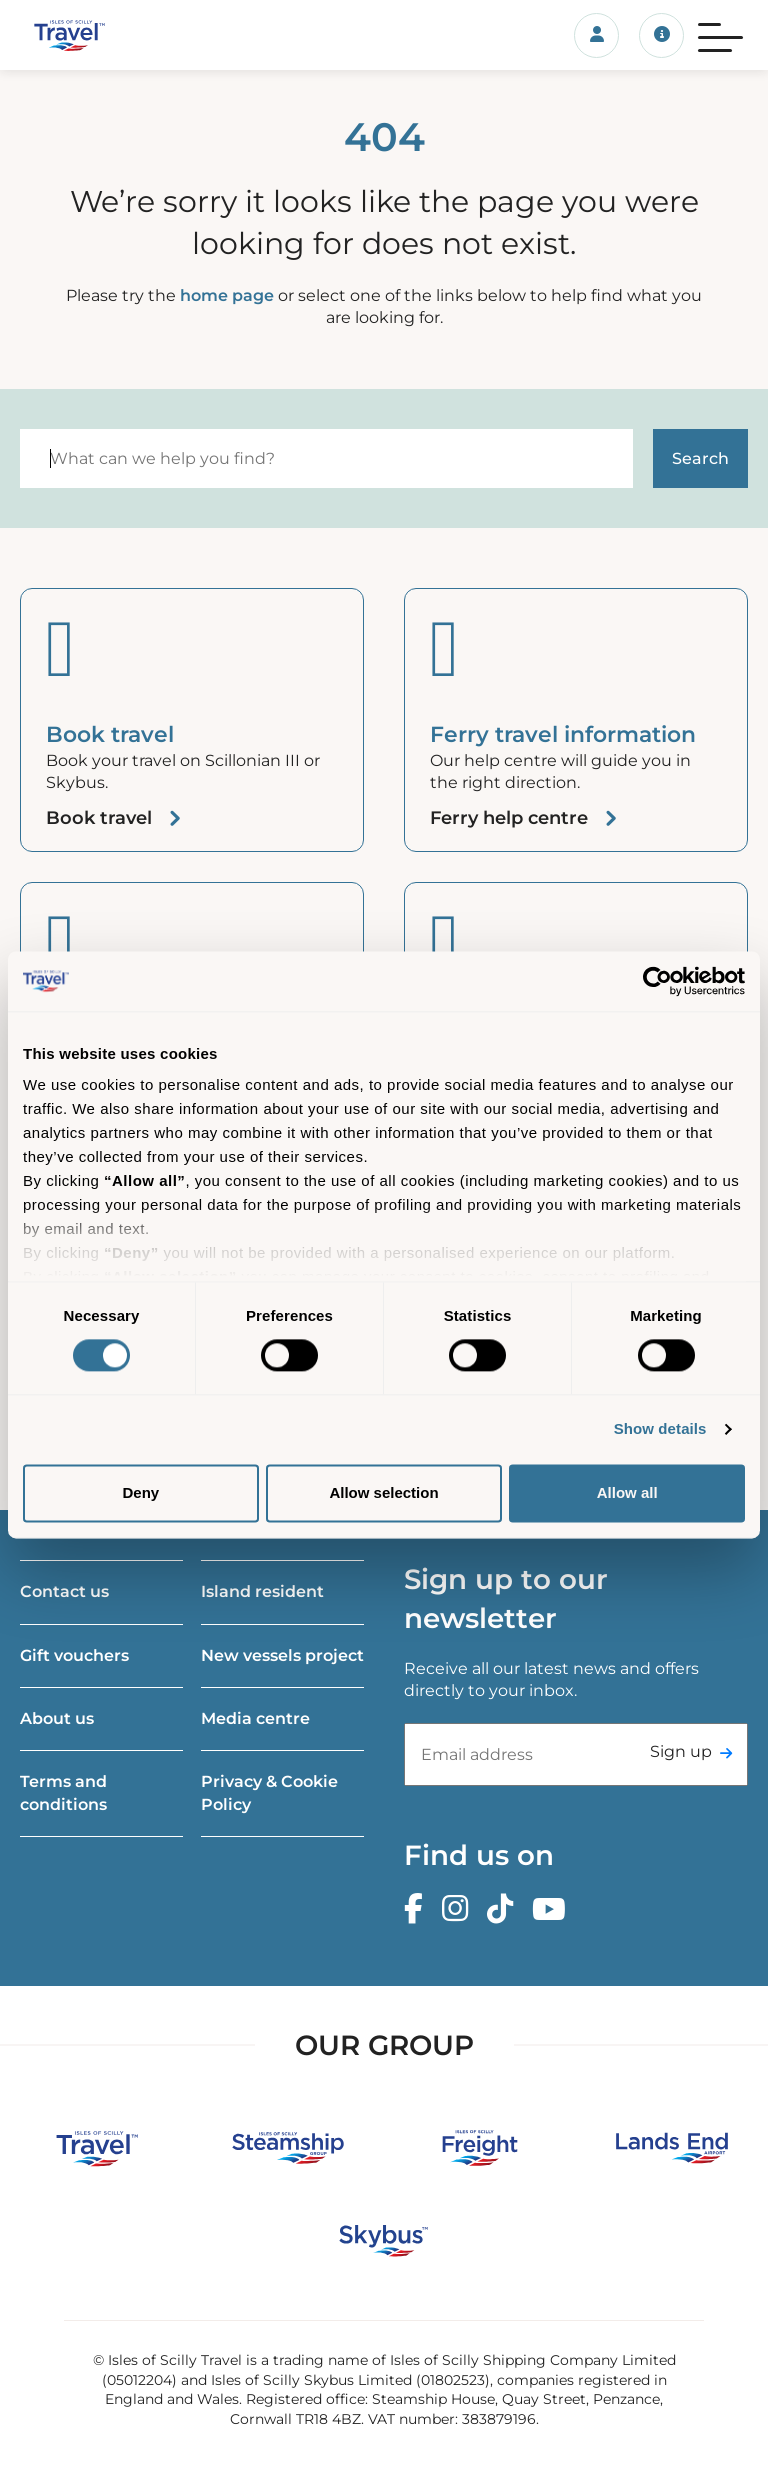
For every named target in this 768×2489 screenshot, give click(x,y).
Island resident (262, 1591)
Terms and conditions (63, 1792)
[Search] (326, 458)
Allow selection (383, 1492)
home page (227, 295)
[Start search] (700, 458)
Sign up (681, 1751)
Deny (140, 1492)
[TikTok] (505, 1909)
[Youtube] (554, 1909)
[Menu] (720, 35)
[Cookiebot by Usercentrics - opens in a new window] (657, 981)
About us (57, 1718)
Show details (660, 1429)
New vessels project (282, 1655)
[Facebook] (418, 1909)
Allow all (627, 1492)
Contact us (64, 1591)
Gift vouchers (74, 1655)
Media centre (255, 1718)
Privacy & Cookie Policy (269, 1792)
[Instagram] (460, 1909)
